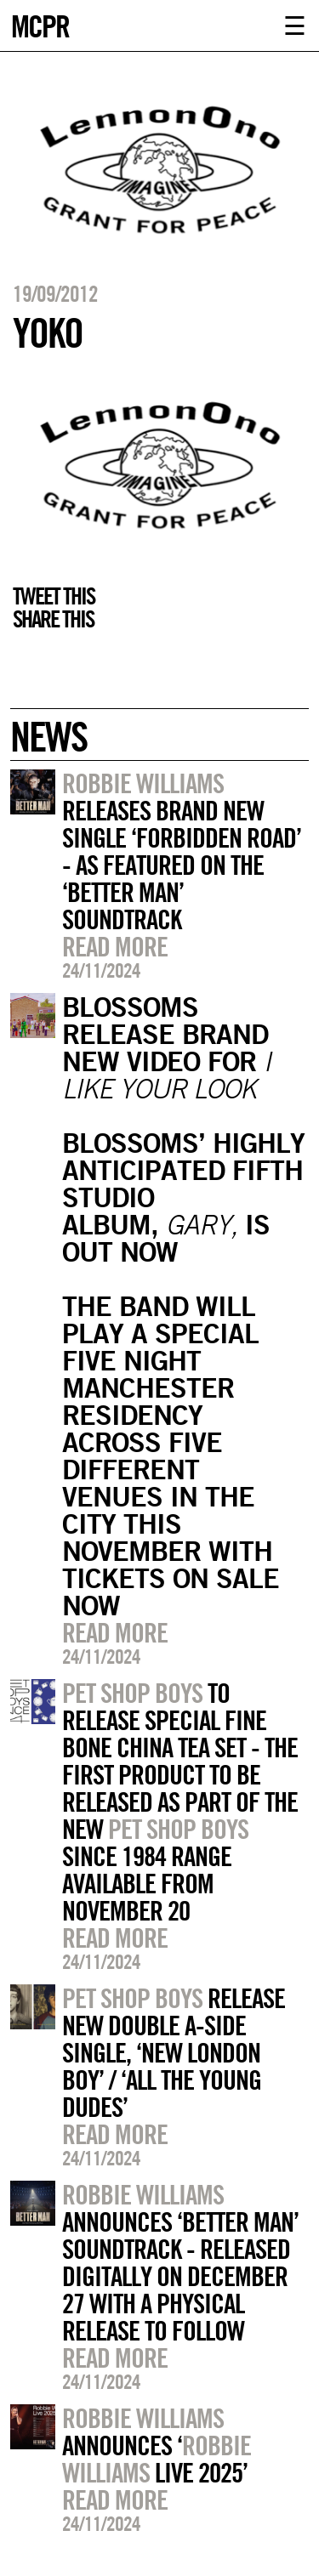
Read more (115, 946)
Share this (53, 618)
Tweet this (53, 596)
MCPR (40, 24)
